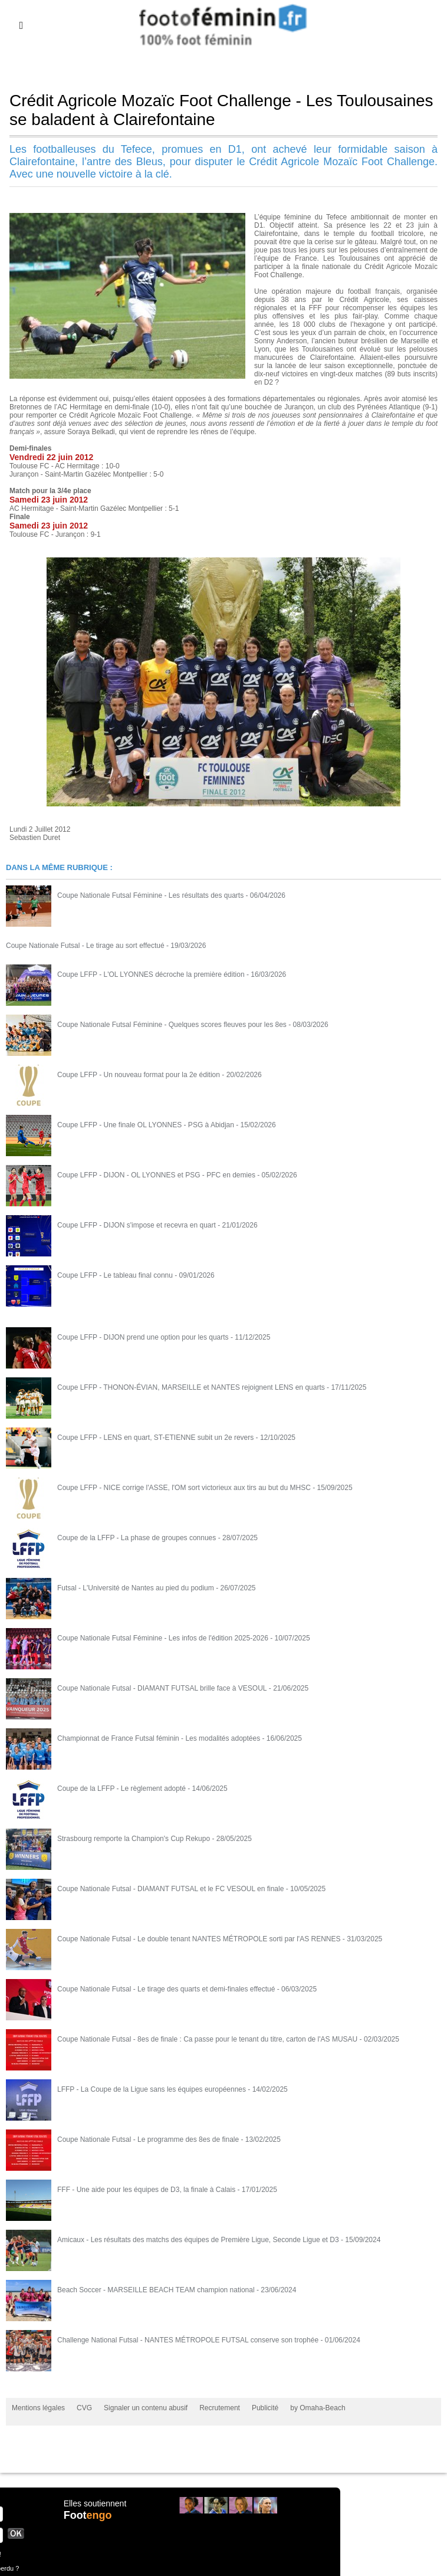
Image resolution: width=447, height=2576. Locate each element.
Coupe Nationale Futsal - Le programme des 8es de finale (148, 2139)
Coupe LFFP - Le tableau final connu (115, 1275)
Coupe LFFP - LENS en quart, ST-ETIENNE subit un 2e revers (155, 1437)
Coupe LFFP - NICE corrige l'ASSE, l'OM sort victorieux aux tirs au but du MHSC (184, 1487)
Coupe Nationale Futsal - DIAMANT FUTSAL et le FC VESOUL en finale (170, 1888)
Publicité (265, 2407)
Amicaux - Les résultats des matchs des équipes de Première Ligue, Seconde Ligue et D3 (198, 2239)
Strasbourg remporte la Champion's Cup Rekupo (133, 1838)
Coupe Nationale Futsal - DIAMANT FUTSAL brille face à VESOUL (162, 1688)
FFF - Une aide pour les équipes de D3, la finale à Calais (146, 2189)
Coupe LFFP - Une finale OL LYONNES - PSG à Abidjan (145, 1124)
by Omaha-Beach (317, 2407)
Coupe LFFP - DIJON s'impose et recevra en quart (136, 1224)
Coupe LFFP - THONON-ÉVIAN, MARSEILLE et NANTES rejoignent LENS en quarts (191, 1387)
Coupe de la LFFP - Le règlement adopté (121, 1788)
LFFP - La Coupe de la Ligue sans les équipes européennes (151, 2089)
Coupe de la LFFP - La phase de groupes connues (136, 1537)
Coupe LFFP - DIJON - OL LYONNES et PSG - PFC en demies (156, 1174)
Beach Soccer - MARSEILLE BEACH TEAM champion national (156, 2289)
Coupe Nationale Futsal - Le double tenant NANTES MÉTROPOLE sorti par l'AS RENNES (199, 1938)
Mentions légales (38, 2407)
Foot (88, 2515)
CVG (84, 2407)
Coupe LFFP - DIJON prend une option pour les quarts (143, 1337)
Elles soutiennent (95, 2503)
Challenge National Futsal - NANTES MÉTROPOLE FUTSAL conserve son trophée (187, 2339)
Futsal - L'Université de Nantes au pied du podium (135, 1587)
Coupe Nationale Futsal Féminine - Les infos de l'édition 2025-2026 (162, 1637)
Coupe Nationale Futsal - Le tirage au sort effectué (85, 945)
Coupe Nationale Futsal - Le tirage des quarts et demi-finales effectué (166, 1988)
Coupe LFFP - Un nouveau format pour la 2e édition (138, 1074)
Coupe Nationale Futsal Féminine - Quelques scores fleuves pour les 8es (172, 1024)
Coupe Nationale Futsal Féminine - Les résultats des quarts (150, 895)
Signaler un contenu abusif (146, 2407)
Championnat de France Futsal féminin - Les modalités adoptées (158, 1738)
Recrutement (219, 2407)
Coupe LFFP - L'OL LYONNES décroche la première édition (151, 974)
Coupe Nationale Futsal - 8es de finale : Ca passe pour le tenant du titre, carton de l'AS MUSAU (207, 2038)
